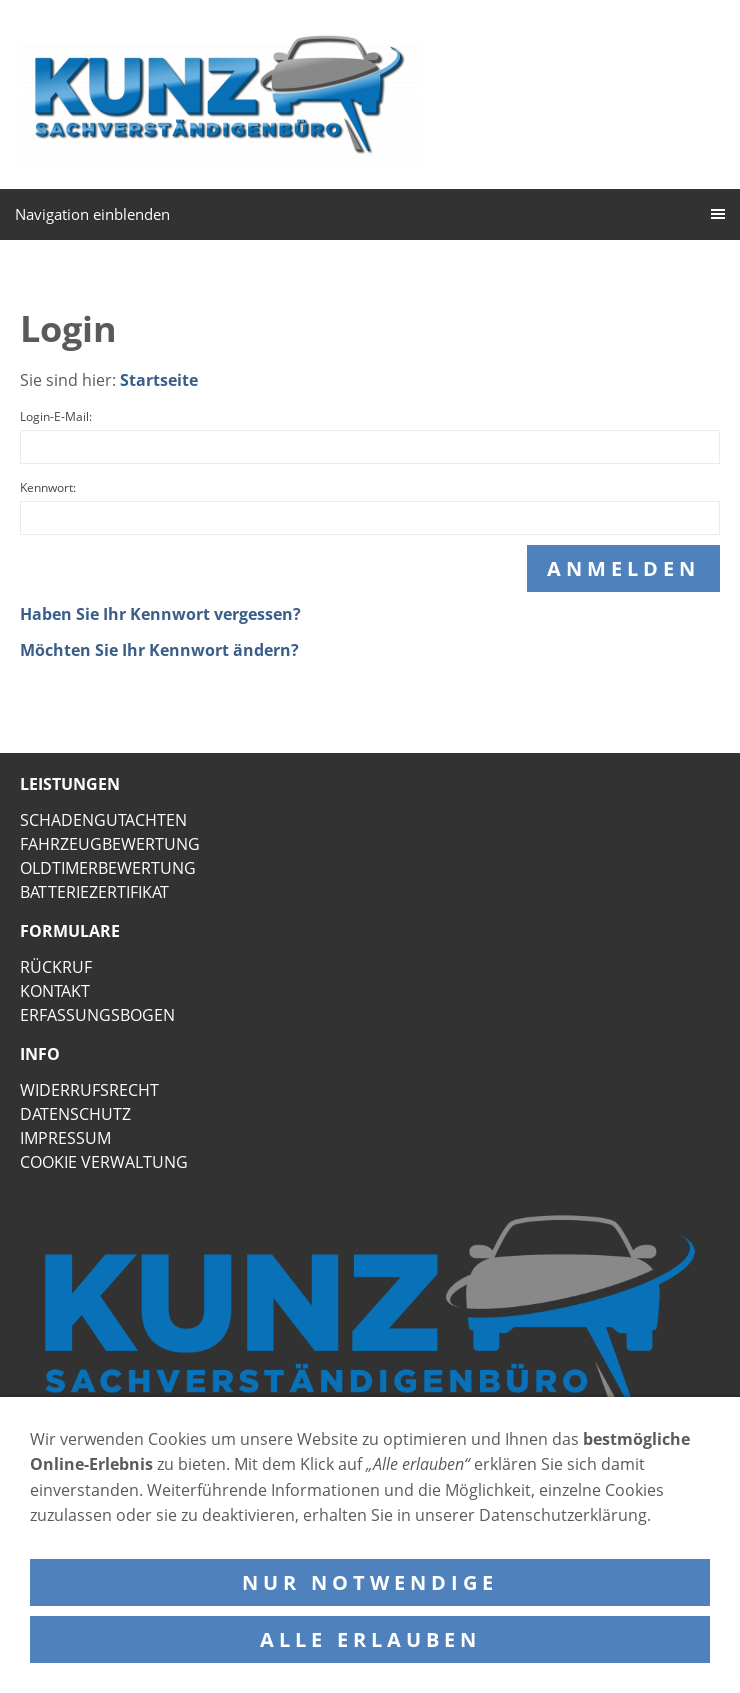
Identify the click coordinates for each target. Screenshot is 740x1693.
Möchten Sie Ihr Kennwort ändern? (159, 650)
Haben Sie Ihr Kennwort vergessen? (160, 614)
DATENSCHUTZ (75, 1114)
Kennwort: (48, 487)
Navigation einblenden (92, 214)
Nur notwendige (370, 1582)
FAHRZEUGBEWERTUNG (110, 844)
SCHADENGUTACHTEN (103, 820)
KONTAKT (55, 991)
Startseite (159, 380)
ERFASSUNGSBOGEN (97, 1015)
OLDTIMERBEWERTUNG (108, 868)
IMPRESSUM (65, 1138)
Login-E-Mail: (56, 416)
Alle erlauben (370, 1639)
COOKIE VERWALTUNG (104, 1162)
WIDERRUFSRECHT (89, 1090)
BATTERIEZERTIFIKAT (94, 892)
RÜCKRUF (56, 967)
